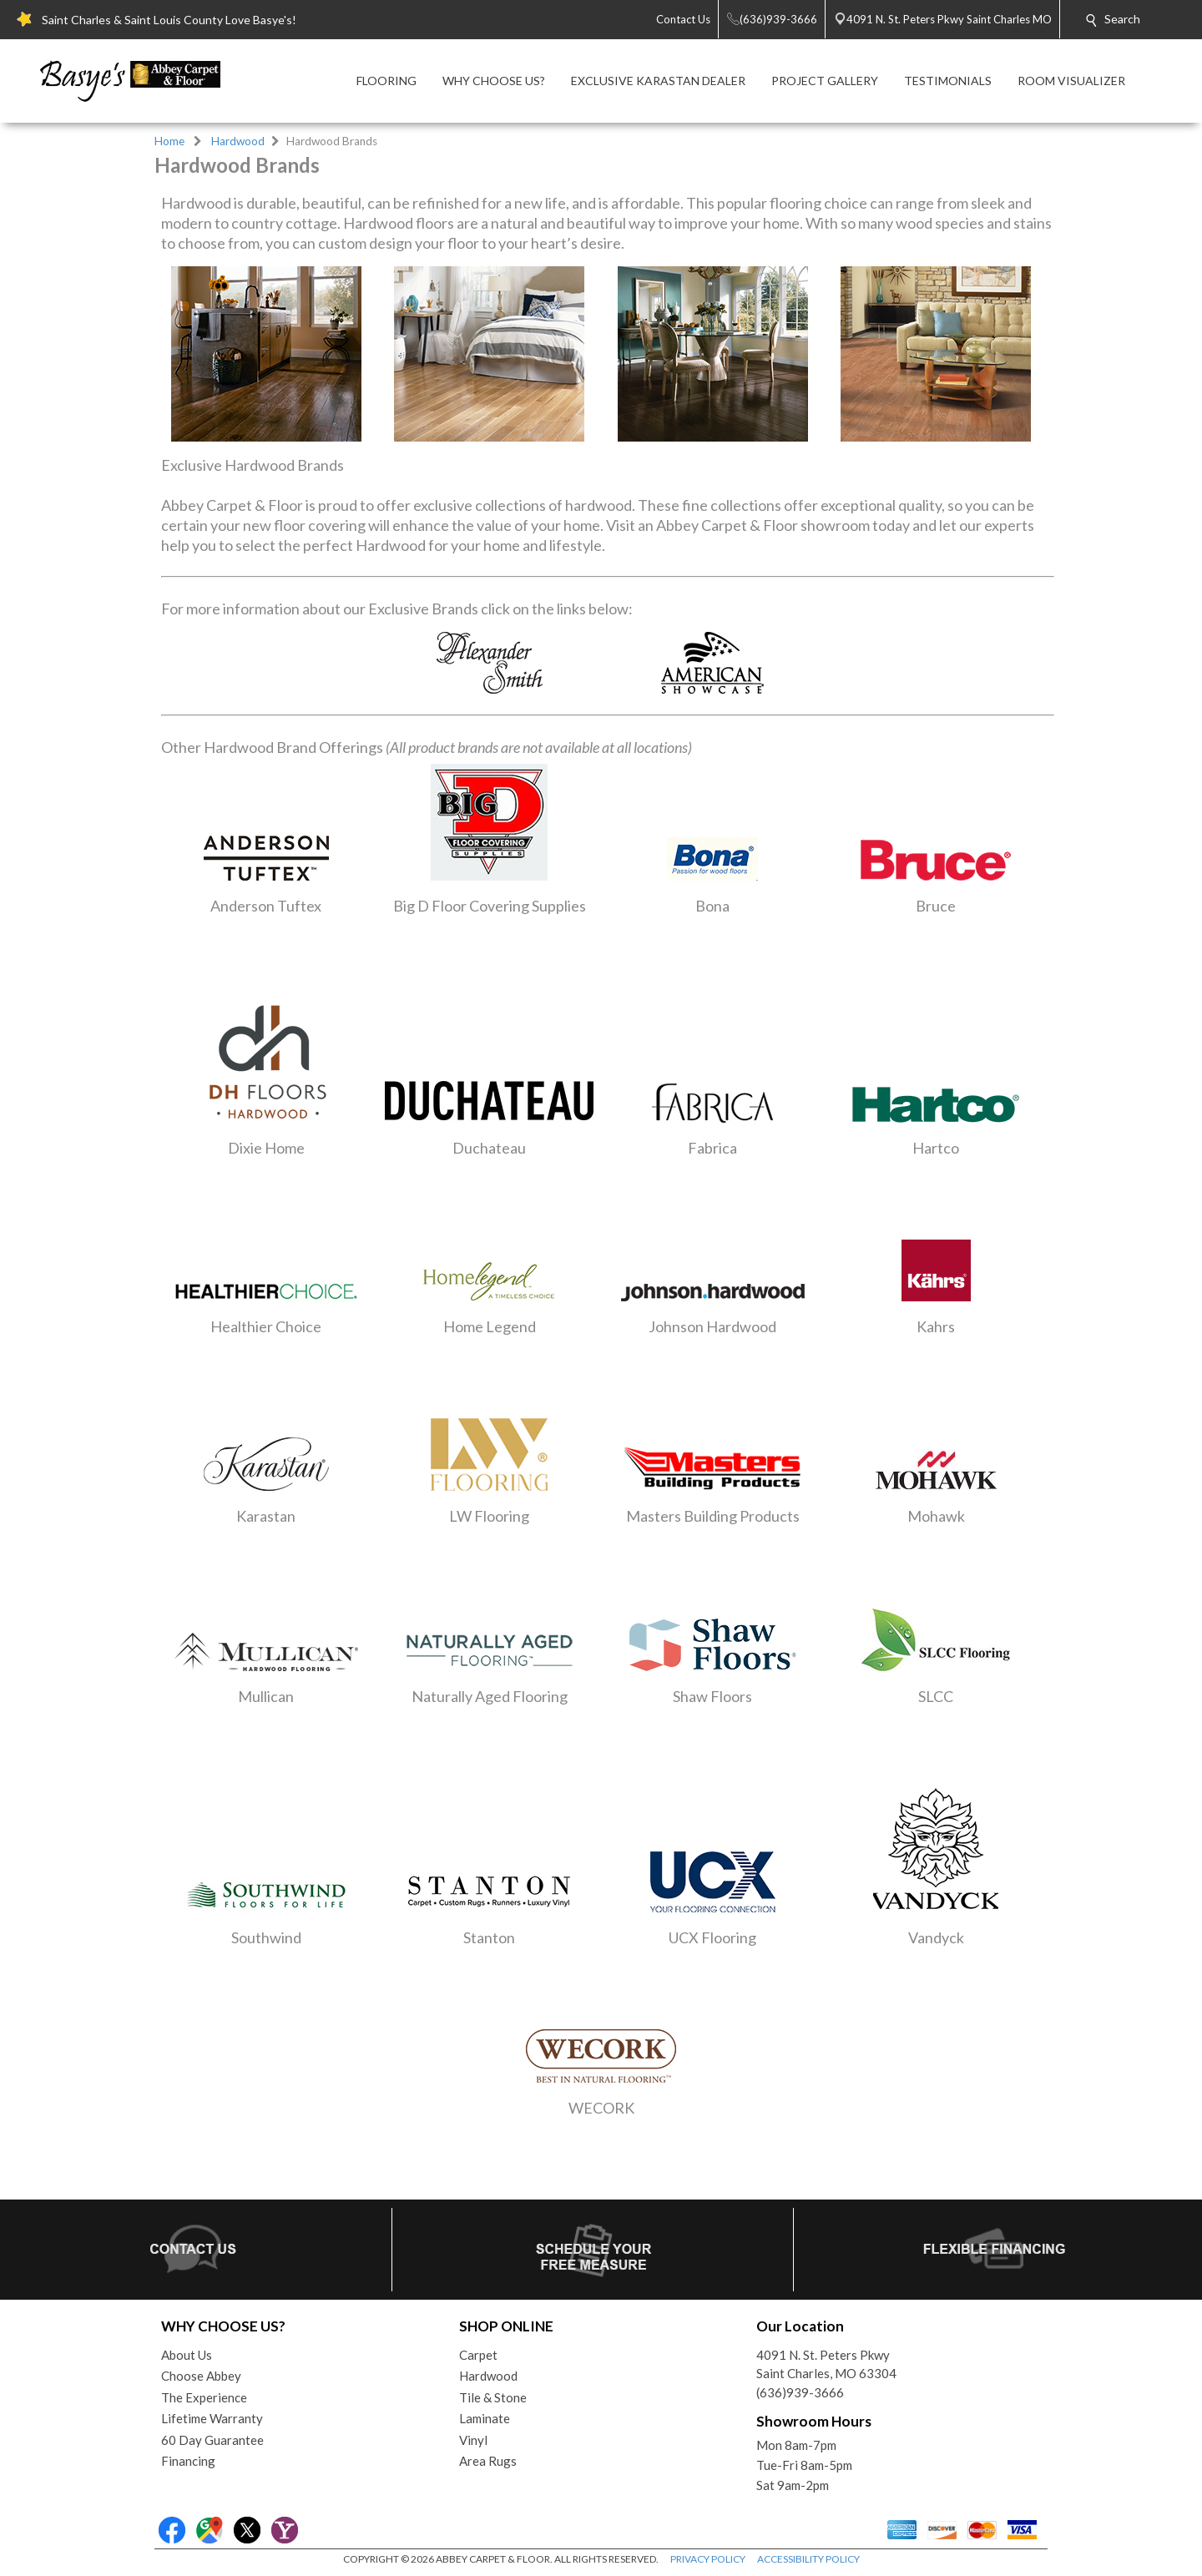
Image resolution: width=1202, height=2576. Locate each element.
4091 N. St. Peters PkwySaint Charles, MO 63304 (826, 2364)
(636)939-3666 (800, 2392)
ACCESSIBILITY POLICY (808, 2559)
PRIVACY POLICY (707, 2559)
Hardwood (238, 141)
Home (169, 141)
